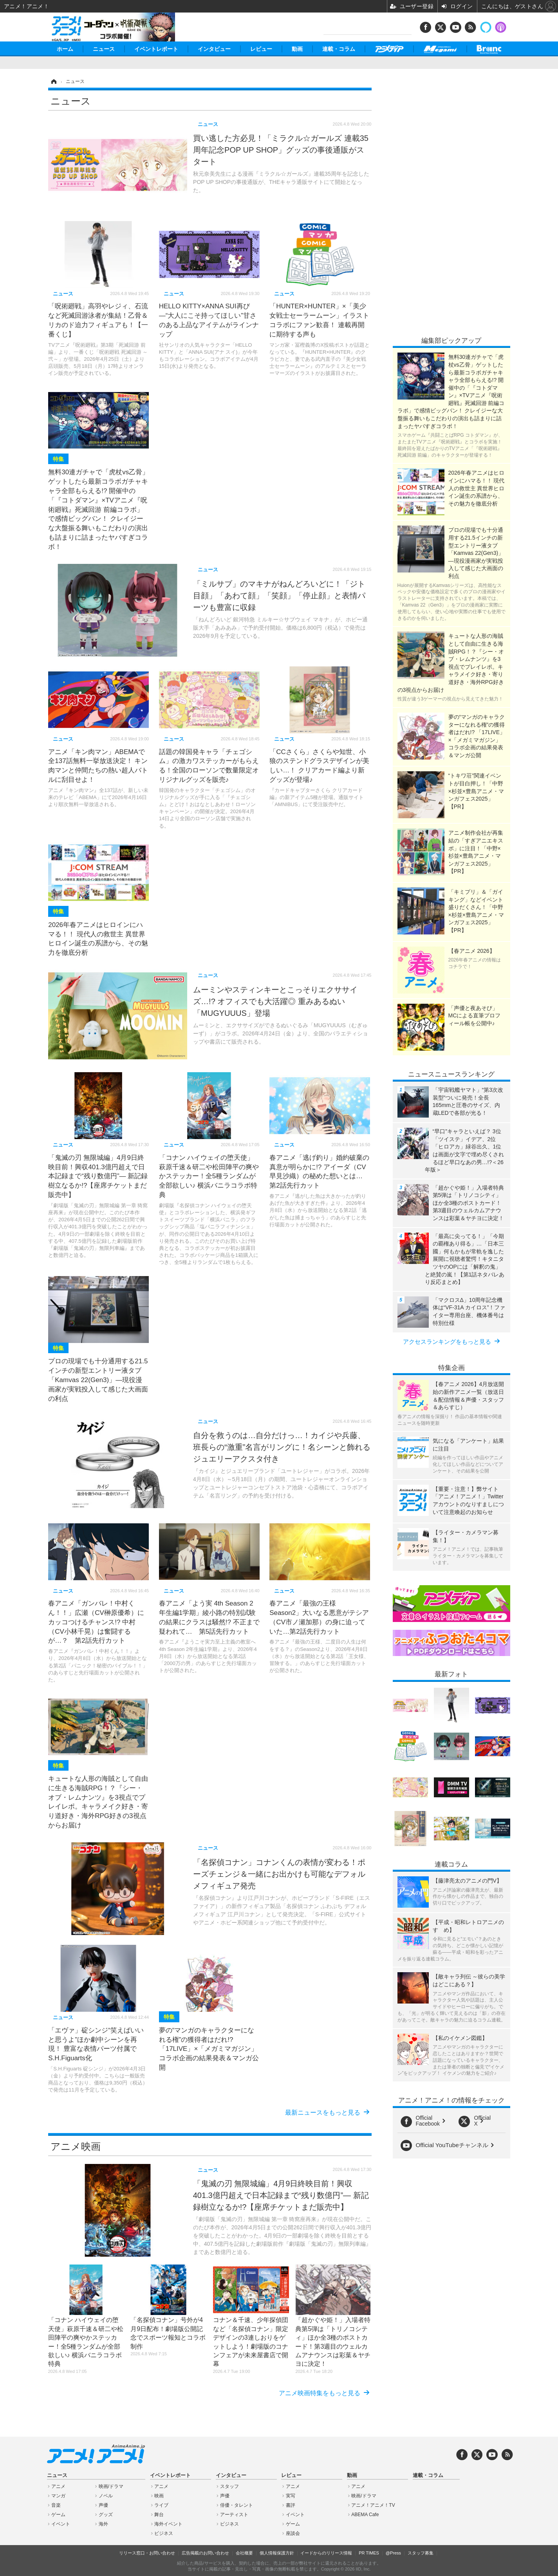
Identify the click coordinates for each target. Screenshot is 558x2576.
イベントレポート (156, 49)
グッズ (106, 2514)
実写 (290, 2496)
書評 (290, 2505)
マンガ (58, 2496)
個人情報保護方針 (277, 2553)
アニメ (58, 2486)
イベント (60, 2524)
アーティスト (234, 2514)
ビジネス (163, 2533)
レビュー (261, 49)
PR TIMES (369, 2553)
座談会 (293, 2533)
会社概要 (244, 2553)
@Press (393, 2553)
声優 (103, 2505)
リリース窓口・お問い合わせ (147, 2553)
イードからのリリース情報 (326, 2553)
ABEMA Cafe (365, 2514)
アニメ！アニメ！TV (373, 2505)
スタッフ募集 (420, 2553)
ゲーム (58, 2514)
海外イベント (168, 2524)
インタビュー (214, 49)
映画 (159, 2496)
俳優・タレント (236, 2505)
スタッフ (229, 2486)
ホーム (65, 49)
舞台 (159, 2514)
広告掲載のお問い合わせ (205, 2553)
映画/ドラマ (111, 2486)
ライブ (161, 2505)
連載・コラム (338, 49)
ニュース (104, 49)
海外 (103, 2524)
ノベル (106, 2496)
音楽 (56, 2505)
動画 (297, 49)
